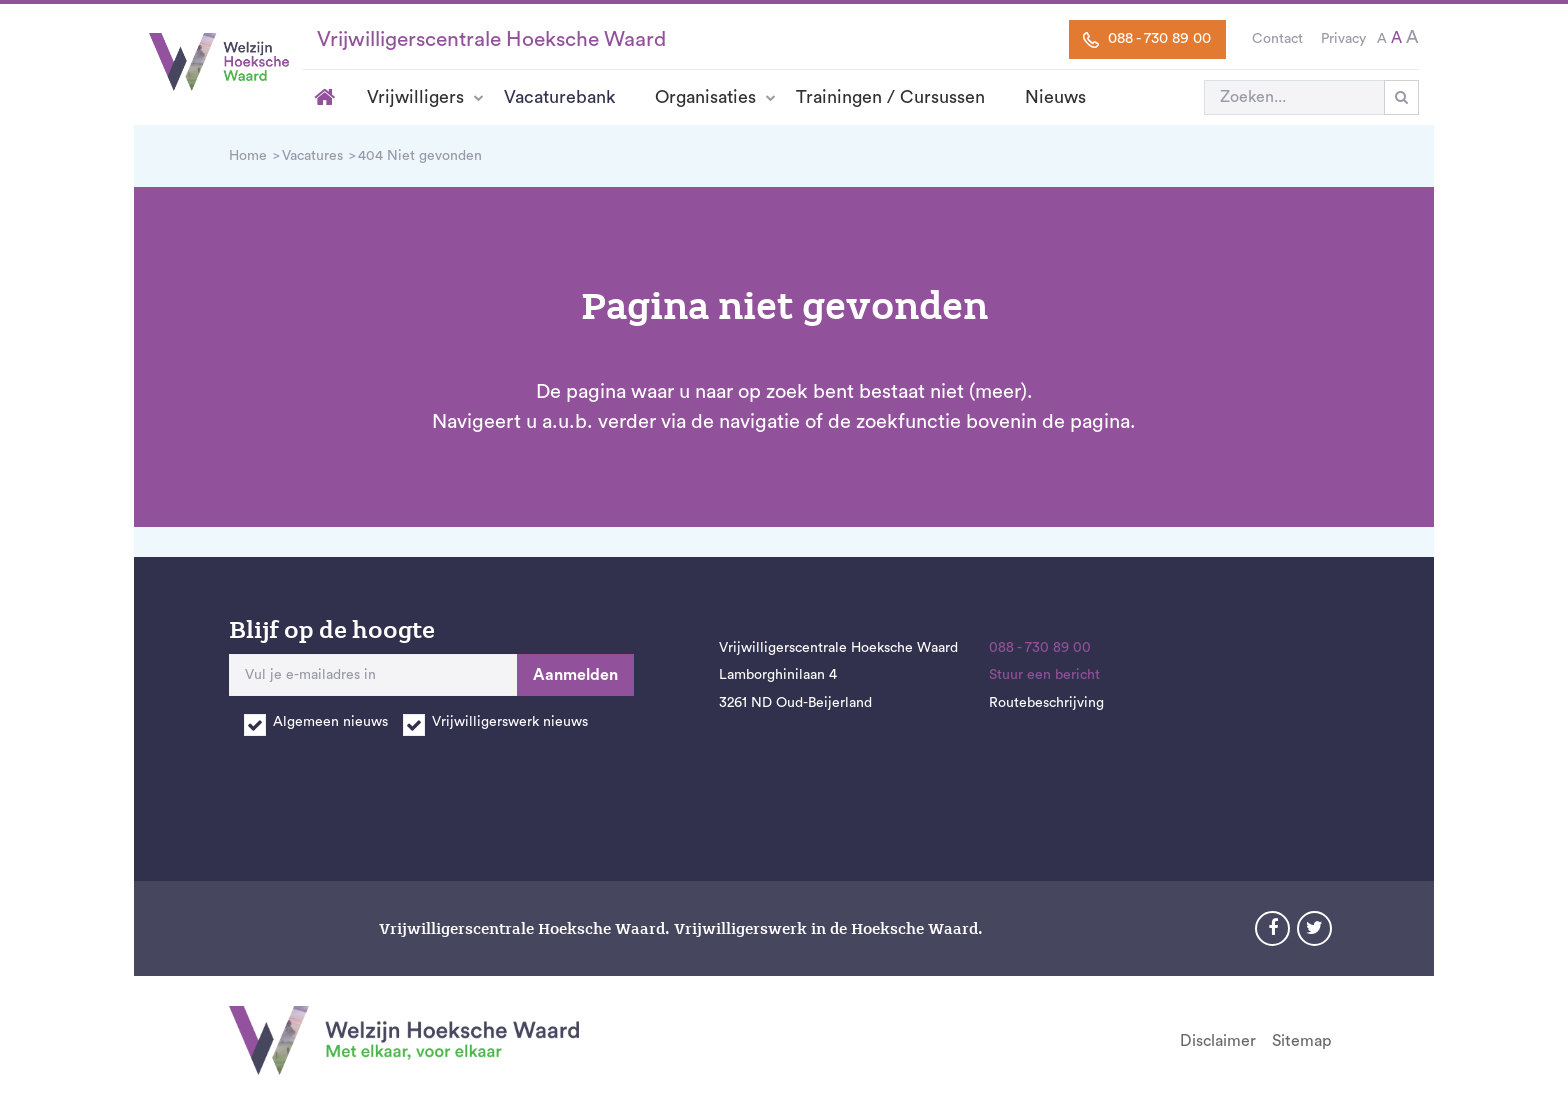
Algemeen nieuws (330, 722)
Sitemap (1301, 1041)
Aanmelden (575, 675)
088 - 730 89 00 (1147, 39)
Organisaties (705, 97)
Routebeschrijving (1046, 703)
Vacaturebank (559, 97)
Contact (1277, 39)
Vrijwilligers (415, 97)
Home (324, 97)
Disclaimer (1218, 1041)
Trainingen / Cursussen (890, 97)
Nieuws (1055, 97)
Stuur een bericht (1044, 675)
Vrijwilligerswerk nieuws (510, 722)
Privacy (1343, 39)
